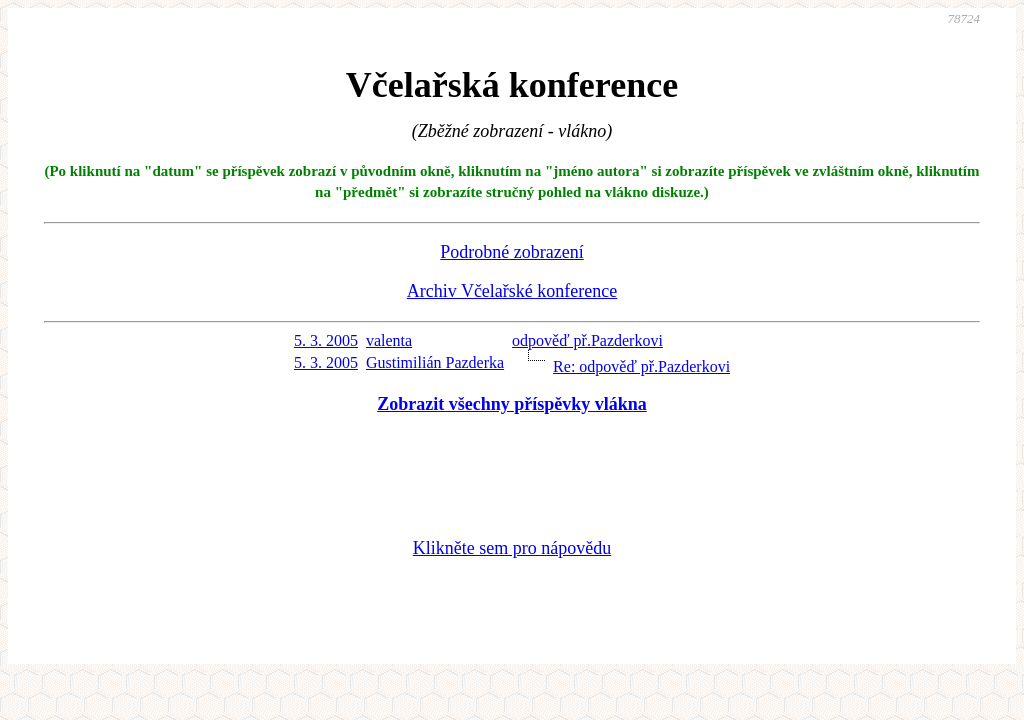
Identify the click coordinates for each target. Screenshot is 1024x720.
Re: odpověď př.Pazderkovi (641, 366)
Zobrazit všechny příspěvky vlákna (512, 404)
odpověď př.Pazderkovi (587, 340)
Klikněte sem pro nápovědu (512, 548)
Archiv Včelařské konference (512, 291)
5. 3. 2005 (326, 340)
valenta (389, 340)
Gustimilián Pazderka (435, 362)
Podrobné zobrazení (511, 252)
